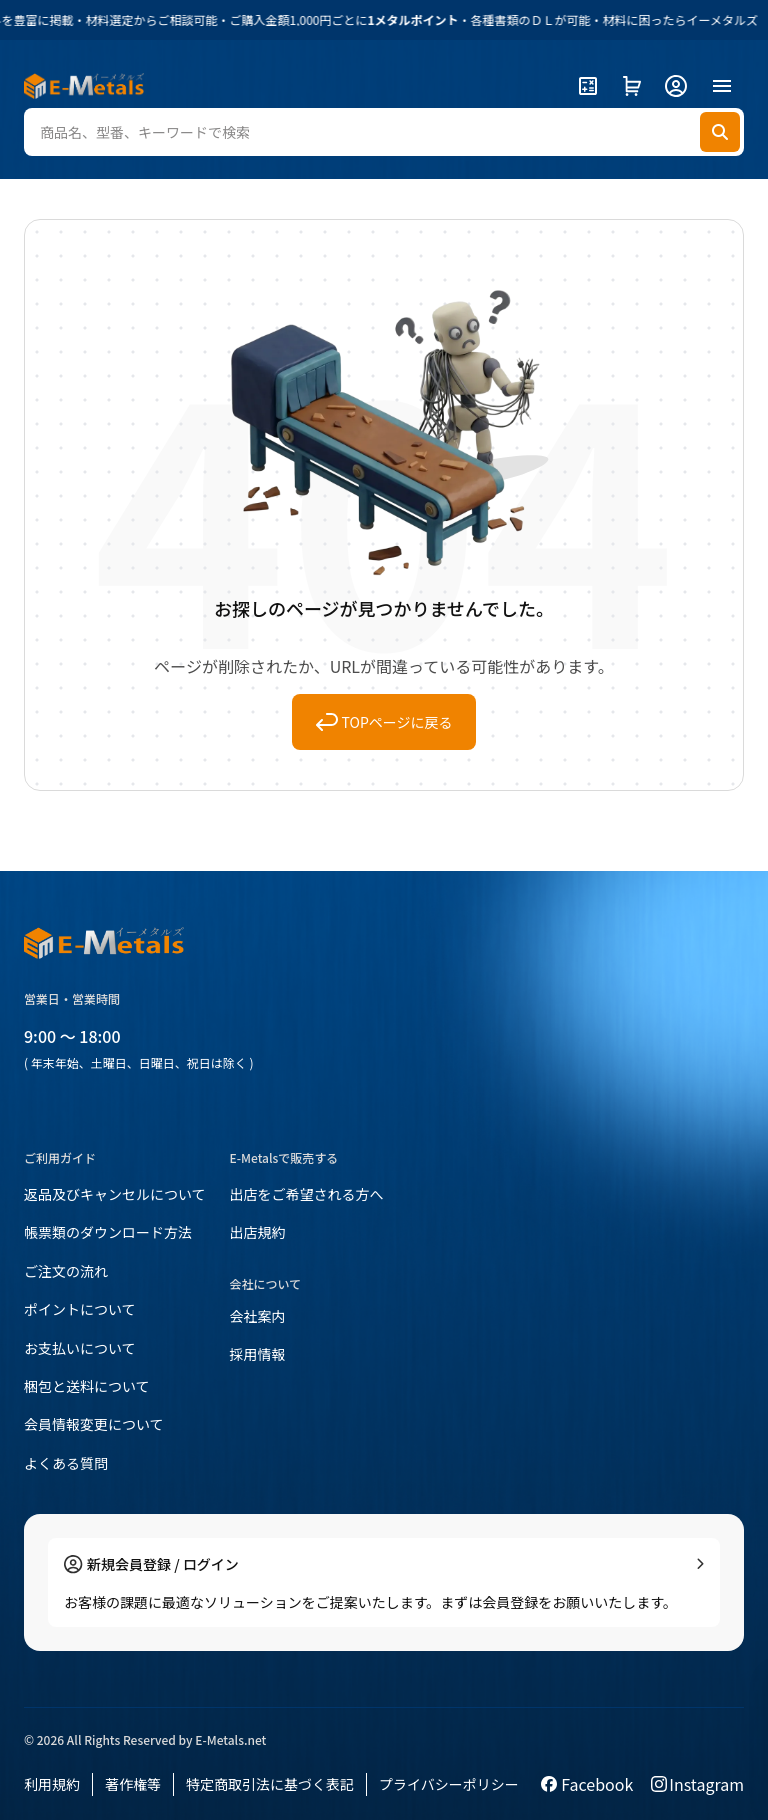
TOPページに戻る (384, 722)
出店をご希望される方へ (307, 1194)
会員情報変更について (94, 1424)
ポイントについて (80, 1309)
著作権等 (133, 1784)
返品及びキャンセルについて (115, 1194)
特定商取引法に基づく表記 (270, 1784)
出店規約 (258, 1232)
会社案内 (258, 1316)
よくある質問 (66, 1463)
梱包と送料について (87, 1386)
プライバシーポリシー (449, 1784)
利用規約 (52, 1784)
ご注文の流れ (66, 1271)
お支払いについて (80, 1348)
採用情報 (258, 1354)
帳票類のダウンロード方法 (108, 1232)
